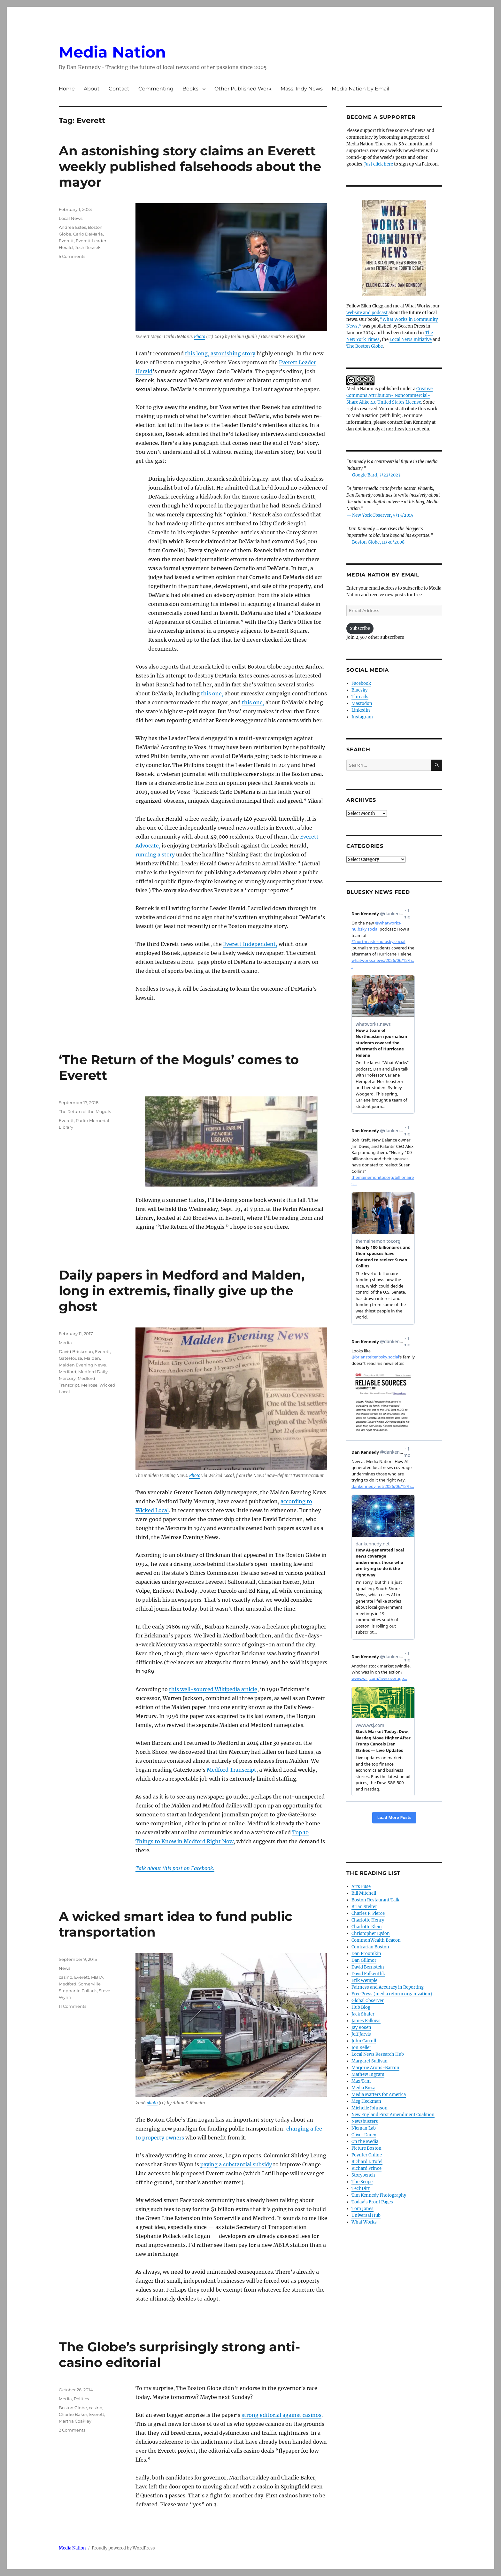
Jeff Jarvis (361, 2034)
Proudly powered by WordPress (123, 2548)
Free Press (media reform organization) (391, 1994)
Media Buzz (363, 2088)
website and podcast (367, 312)
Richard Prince (366, 2168)
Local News (70, 218)
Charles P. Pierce (368, 1913)
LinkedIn (360, 710)
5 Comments (72, 256)
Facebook (361, 683)
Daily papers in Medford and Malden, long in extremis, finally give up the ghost (181, 1290)
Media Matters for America (378, 2094)
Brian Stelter (364, 1906)
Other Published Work (243, 89)
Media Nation (112, 52)
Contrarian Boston (370, 1947)
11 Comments (72, 2006)
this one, (212, 693)
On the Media (364, 2141)
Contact (119, 89)
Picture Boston (366, 2148)
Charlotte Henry (367, 1920)
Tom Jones (362, 2208)
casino (65, 1977)
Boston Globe (73, 2407)
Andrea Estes (72, 227)
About (92, 89)
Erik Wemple (364, 1980)
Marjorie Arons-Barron (375, 2067)
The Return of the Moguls (85, 1111)
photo (152, 2103)
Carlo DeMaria (88, 233)
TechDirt (360, 2188)
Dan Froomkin (366, 1953)
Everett (66, 240)
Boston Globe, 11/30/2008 (378, 542)
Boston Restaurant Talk (375, 1900)
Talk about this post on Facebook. (174, 1868)
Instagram (362, 717)
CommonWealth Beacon (376, 1940)
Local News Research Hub (377, 2054)
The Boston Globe (364, 346)
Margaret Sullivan (369, 2061)
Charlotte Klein (366, 1927)
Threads (359, 697)
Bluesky (359, 690)
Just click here (378, 164)
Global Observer (367, 2000)
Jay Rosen (361, 2027)
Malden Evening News (82, 1364)
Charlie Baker (73, 2414)
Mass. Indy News (302, 89)
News (64, 1968)
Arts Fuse (361, 1886)
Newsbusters (364, 2121)
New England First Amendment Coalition (393, 2114)
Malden (92, 1358)
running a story (155, 854)
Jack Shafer (362, 2014)
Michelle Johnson (369, 2108)
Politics (81, 2398)
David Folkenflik (368, 1973)
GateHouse (70, 1358)
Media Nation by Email (360, 89)
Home (67, 89)
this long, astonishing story (220, 353)
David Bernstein (367, 1967)
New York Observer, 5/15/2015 (382, 515)
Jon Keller (361, 2047)
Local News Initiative (410, 339)
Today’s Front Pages (372, 2202)
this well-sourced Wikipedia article (213, 1689)
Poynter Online (366, 2155)
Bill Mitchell (363, 1893)
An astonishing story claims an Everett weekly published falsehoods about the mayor (190, 166)
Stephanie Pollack (78, 1990)
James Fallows (366, 2020)
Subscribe (360, 628)
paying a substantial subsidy (236, 2164)
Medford (67, 1371)
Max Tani (361, 2081)
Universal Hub (366, 2215)
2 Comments (72, 2430)
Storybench (363, 2175)
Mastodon (361, 703)
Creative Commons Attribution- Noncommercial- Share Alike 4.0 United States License (389, 395)
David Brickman (76, 1351)
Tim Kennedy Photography (378, 2195)
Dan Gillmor (363, 1960)
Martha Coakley (75, 2421)
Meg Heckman (366, 2101)
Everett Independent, (250, 944)
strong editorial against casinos (281, 2415)
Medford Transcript (231, 1770)
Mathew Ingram (367, 2074)
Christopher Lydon (370, 1933)
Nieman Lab (363, 2128)
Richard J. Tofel (366, 2161)
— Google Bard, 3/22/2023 (373, 475)
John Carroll (363, 2041)
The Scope (362, 2182)
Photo (199, 336)
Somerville (89, 1983)
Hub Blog (360, 2007)
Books (190, 89)
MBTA (97, 1977)
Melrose (89, 1385)
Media (65, 1342)
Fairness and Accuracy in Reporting (387, 1987)
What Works (364, 2222)
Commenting (155, 89)
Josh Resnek (88, 247)
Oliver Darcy (363, 2135)
